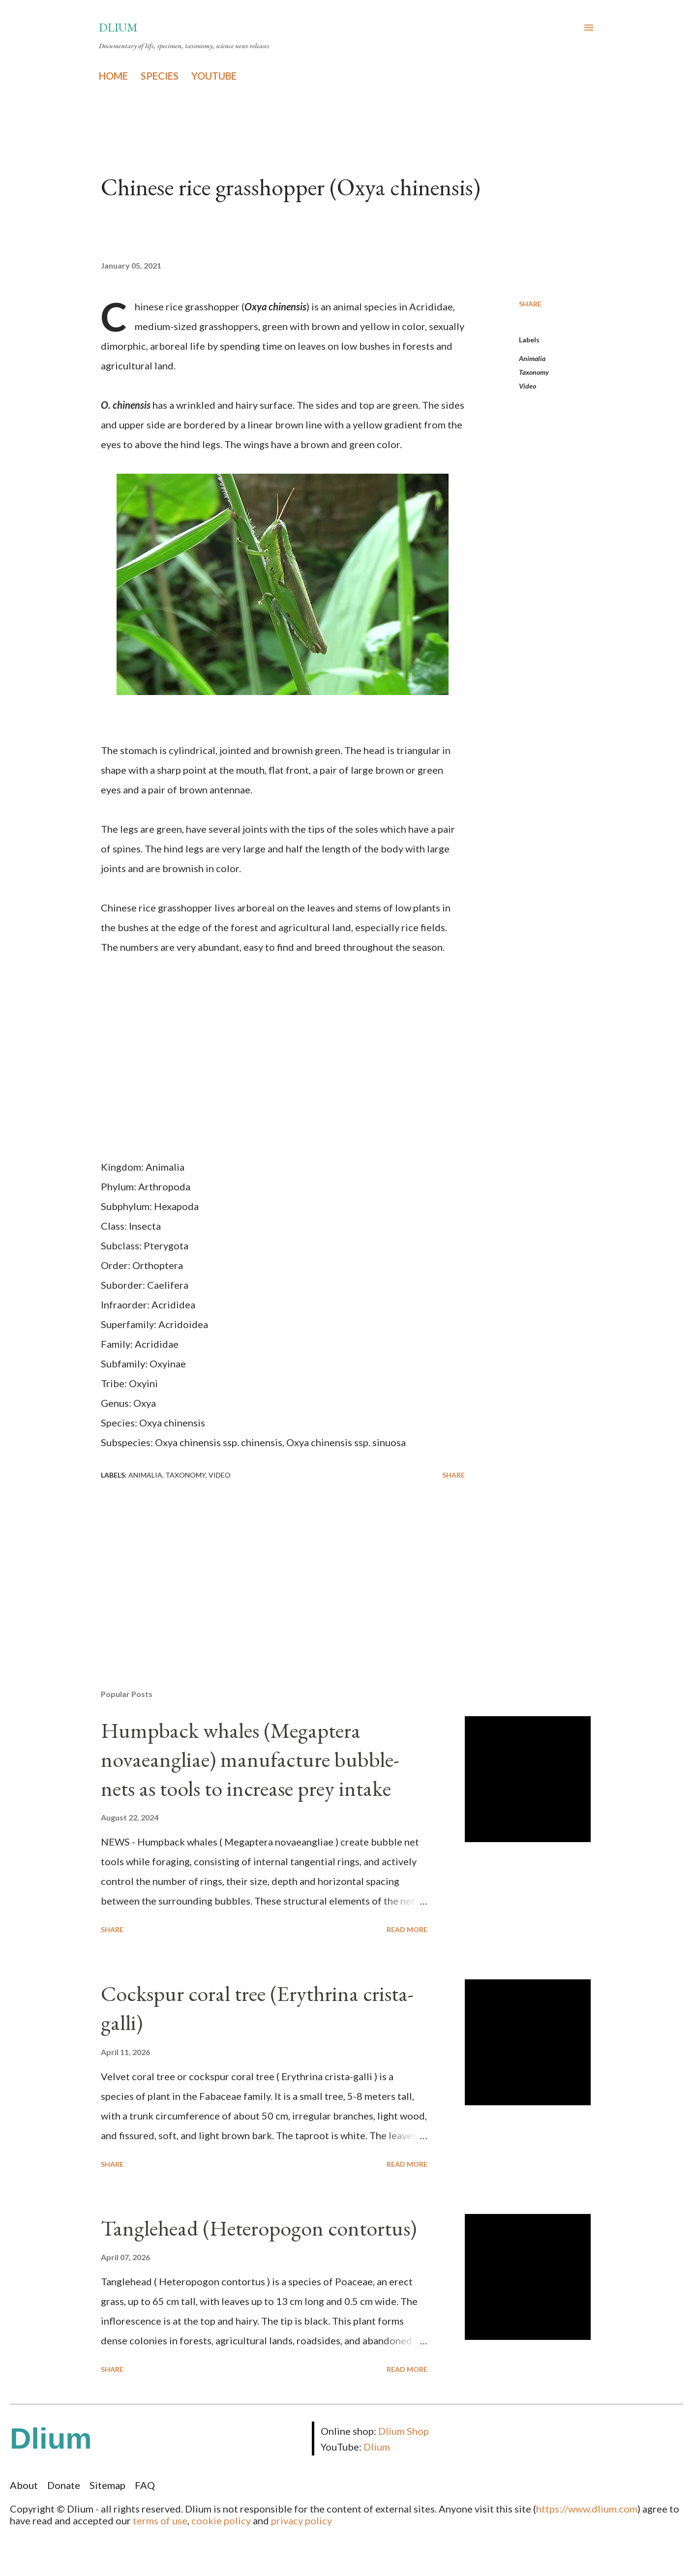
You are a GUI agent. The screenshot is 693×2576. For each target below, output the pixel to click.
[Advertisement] (267, 1567)
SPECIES (160, 76)
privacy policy (301, 2520)
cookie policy (221, 2520)
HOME (113, 76)
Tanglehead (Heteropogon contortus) (259, 2228)
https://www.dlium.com (586, 2509)
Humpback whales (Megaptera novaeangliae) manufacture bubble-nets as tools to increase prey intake (250, 1759)
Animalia (532, 358)
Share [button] (530, 304)
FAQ (145, 2485)
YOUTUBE (214, 76)
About (24, 2485)
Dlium (118, 27)
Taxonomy (534, 372)
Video (527, 386)
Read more (407, 1929)
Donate (63, 2485)
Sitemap (107, 2485)
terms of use (160, 2520)
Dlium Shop (403, 2431)
